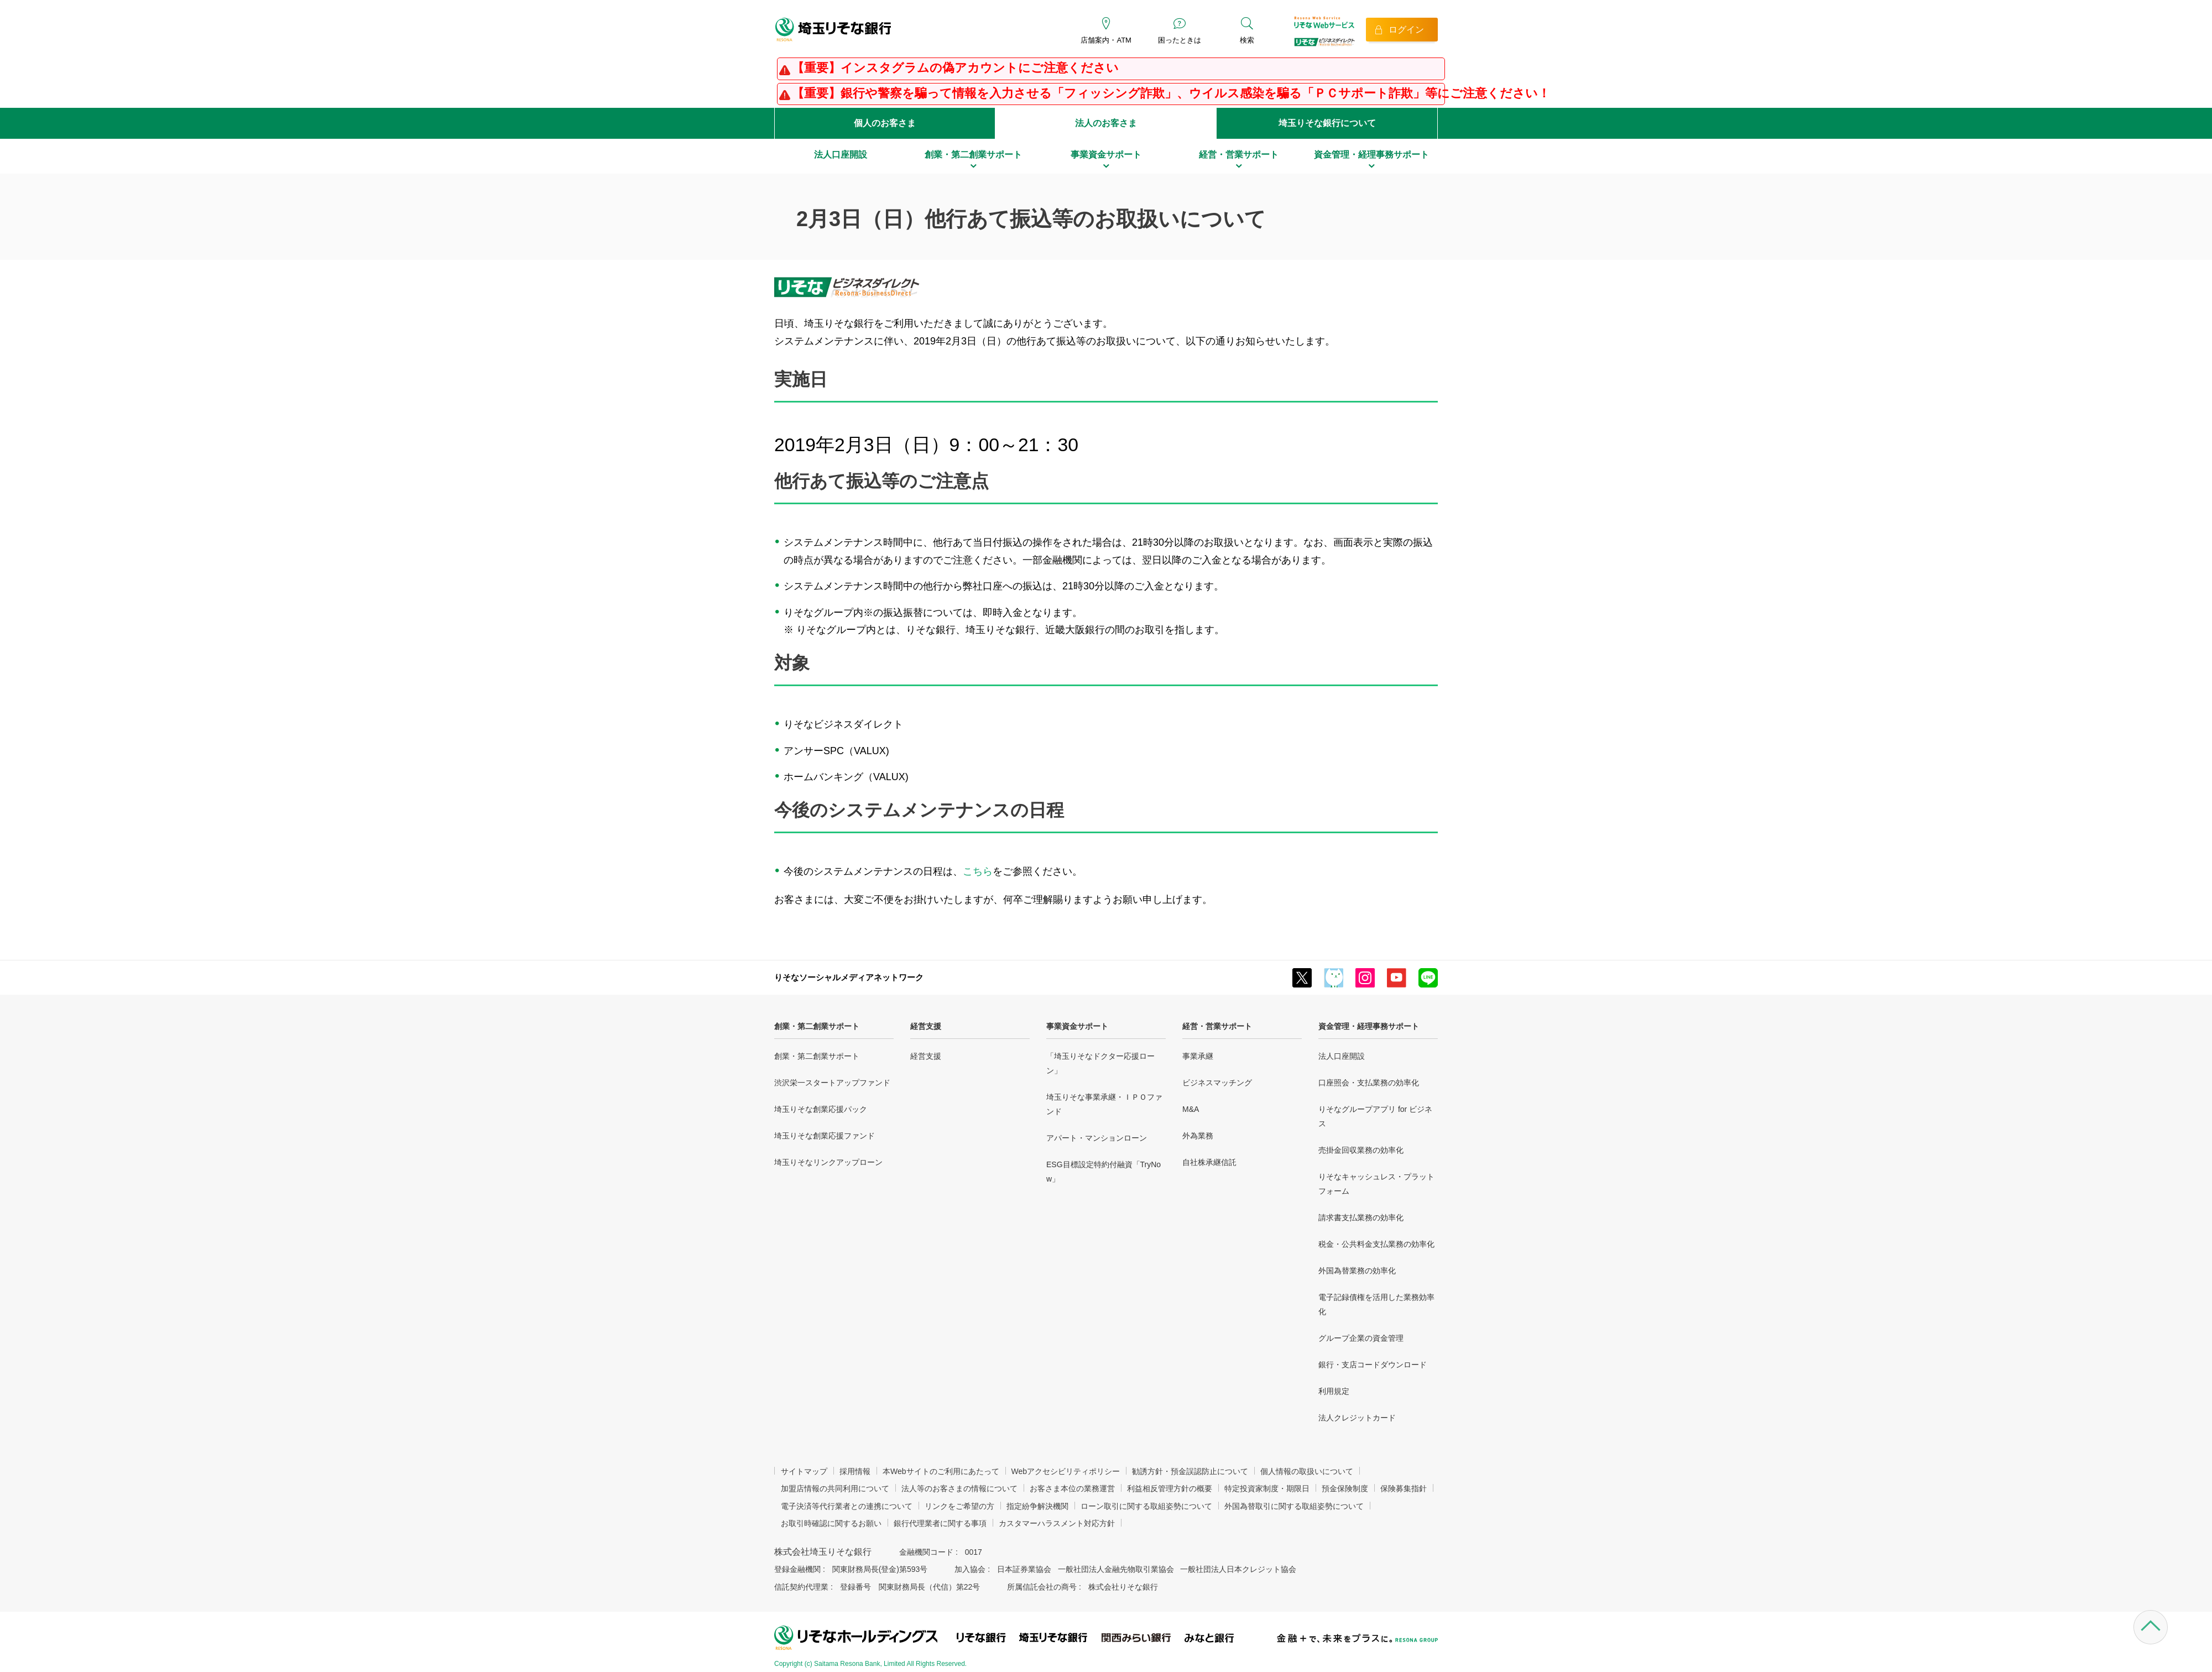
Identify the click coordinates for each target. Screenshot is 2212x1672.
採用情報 (854, 1471)
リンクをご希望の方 (959, 1506)
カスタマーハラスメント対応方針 (1057, 1523)
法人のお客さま (1106, 123)
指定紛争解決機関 (1037, 1506)
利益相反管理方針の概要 (1169, 1488)
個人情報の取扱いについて (1306, 1471)
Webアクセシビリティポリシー (1065, 1471)
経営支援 (925, 1026)
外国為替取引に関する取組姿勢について (1294, 1506)
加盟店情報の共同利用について (835, 1488)
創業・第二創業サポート (816, 1026)
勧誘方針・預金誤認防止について (1190, 1471)
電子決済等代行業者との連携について (846, 1506)
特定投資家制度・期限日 (1267, 1488)
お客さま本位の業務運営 (1072, 1488)
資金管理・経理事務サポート (1368, 1026)
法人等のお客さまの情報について (959, 1488)
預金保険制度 (1345, 1488)
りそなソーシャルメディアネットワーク (849, 977)
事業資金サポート (1077, 1026)
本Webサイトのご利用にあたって (941, 1471)
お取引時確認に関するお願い (831, 1523)
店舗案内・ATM (1106, 40)
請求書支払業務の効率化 (1361, 1217)
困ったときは (1179, 40)
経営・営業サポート (1217, 1026)
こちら (978, 871)
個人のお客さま (885, 123)
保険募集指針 (1403, 1488)
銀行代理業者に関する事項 (940, 1523)
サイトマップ (804, 1471)
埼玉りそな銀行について (1327, 123)
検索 (1247, 40)
